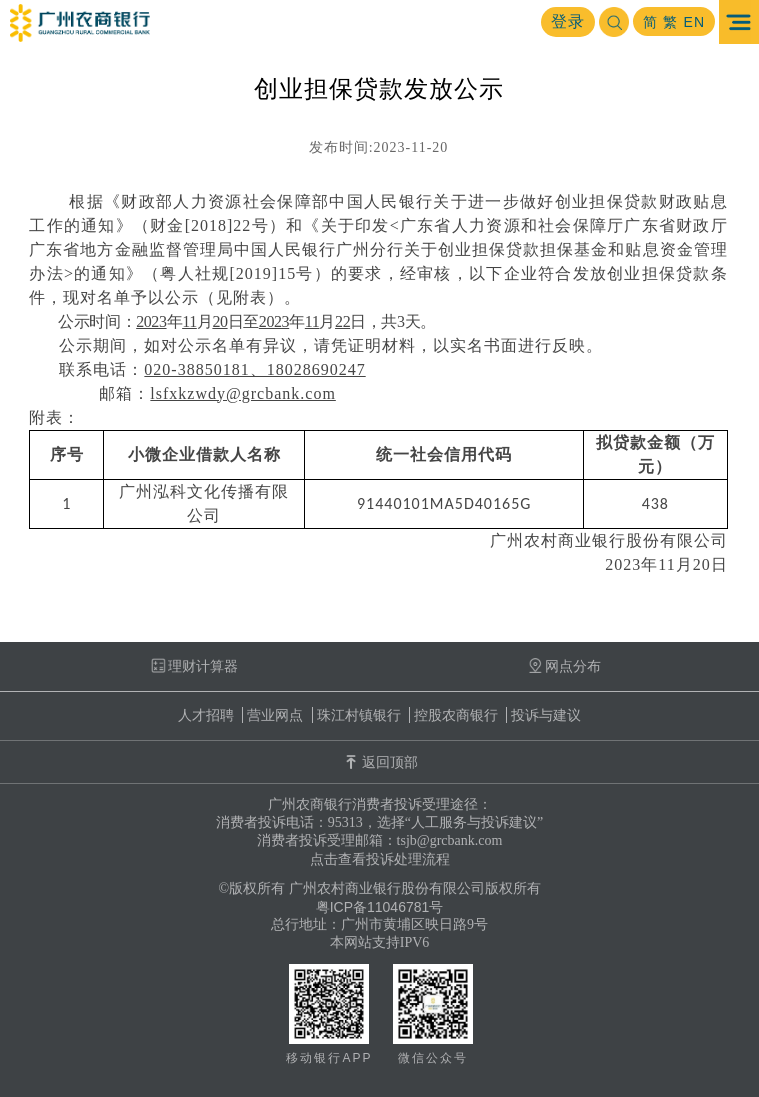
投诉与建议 (546, 715)
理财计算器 (194, 666)
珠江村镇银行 (359, 715)
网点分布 (564, 666)
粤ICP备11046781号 (380, 907)
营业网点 (275, 715)
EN (694, 22)
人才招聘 (206, 715)
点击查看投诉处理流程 (380, 859)
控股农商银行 (456, 715)
